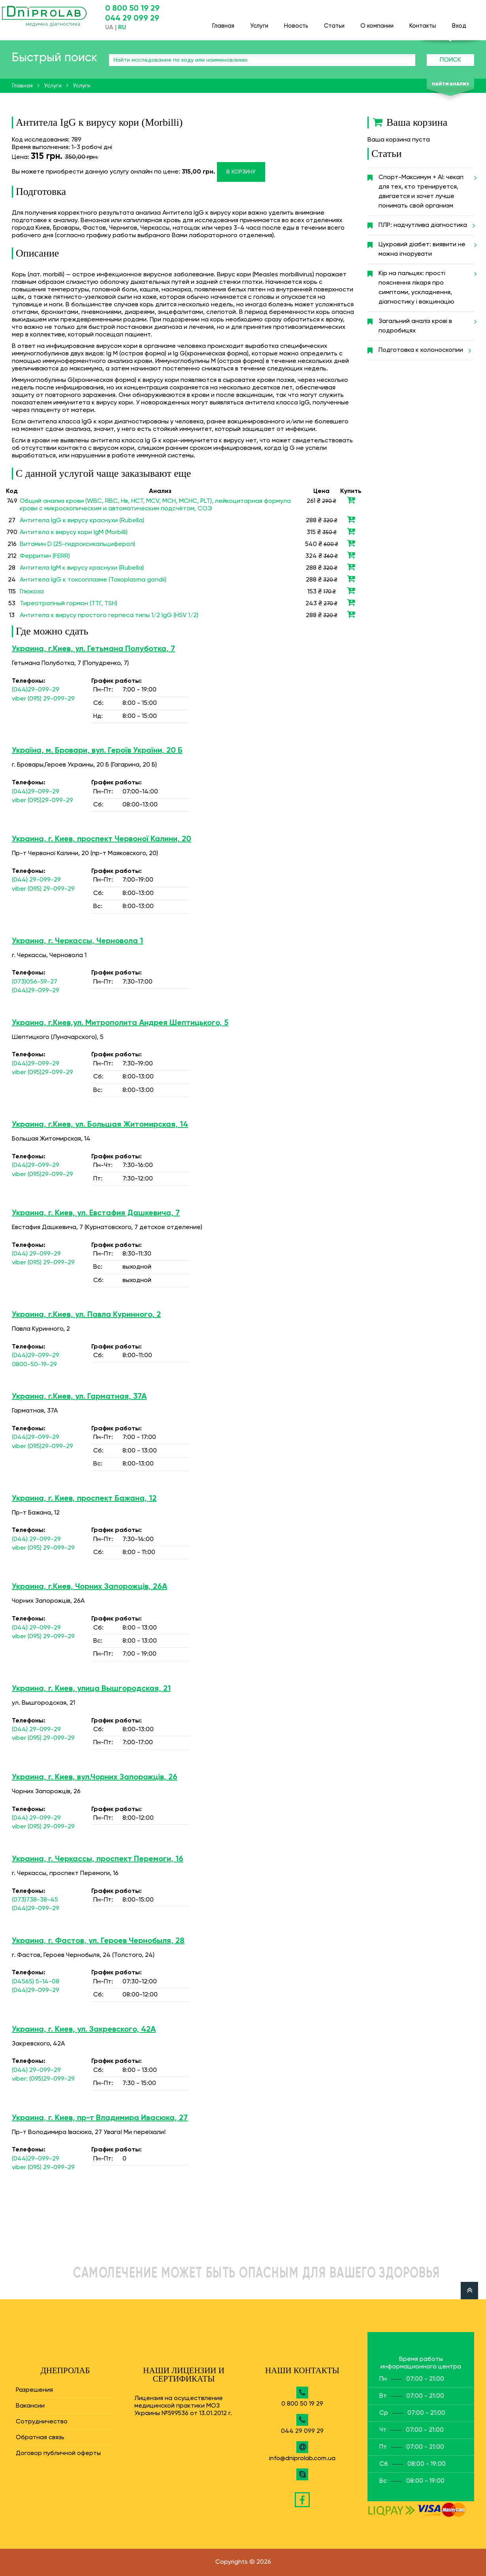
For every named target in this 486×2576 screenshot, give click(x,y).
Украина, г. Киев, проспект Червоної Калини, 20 (101, 839)
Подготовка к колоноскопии (424, 350)
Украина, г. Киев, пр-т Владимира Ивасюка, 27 (100, 2118)
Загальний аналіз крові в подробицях (426, 323)
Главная (223, 22)
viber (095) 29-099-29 (43, 699)
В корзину (241, 172)
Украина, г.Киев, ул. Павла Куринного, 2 (86, 1315)
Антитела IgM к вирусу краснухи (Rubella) (82, 568)
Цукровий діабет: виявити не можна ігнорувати (426, 246)
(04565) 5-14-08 (35, 1982)
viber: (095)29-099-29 (43, 2079)
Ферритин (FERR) (45, 556)
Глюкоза (32, 592)
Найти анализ (450, 84)
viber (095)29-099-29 (42, 800)
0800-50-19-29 (34, 1365)
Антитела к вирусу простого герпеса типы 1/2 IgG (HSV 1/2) (109, 615)
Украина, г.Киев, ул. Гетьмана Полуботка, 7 (93, 649)
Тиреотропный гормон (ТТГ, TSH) (68, 604)
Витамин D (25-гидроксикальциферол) (77, 544)
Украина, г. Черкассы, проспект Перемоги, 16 (97, 1859)
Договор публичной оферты (58, 2453)
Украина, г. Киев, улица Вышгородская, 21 (91, 1689)
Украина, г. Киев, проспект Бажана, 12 (84, 1499)
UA (109, 28)
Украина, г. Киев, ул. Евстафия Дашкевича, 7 (96, 1213)
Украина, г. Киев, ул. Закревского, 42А (84, 2030)
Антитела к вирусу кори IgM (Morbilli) (74, 532)
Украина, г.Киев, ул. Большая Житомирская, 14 (100, 1125)
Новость (296, 22)
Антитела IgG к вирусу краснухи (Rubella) (82, 520)
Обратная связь (40, 2437)
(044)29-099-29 (35, 690)
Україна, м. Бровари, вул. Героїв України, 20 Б (97, 751)
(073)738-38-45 (35, 1900)
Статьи (334, 22)
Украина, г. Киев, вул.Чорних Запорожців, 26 (94, 1777)
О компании (377, 22)
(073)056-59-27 (34, 982)
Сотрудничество (42, 2422)
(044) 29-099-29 (36, 880)
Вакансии (30, 2406)
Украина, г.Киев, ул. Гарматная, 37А (79, 1397)
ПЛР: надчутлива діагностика (426, 225)
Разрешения (34, 2390)
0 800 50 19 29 (132, 9)
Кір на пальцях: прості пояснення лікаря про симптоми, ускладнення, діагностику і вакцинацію (426, 284)
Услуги (259, 22)
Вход (459, 22)
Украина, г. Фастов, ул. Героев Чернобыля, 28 (98, 1941)
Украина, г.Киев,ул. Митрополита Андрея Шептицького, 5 (120, 1023)
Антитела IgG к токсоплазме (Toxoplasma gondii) (93, 580)
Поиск (450, 60)
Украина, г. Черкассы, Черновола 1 (77, 941)
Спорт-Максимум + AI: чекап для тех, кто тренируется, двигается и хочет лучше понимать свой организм (426, 188)
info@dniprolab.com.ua (302, 2458)
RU (122, 28)
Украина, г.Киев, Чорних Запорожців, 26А (89, 1587)
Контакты (422, 22)
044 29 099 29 (132, 19)
